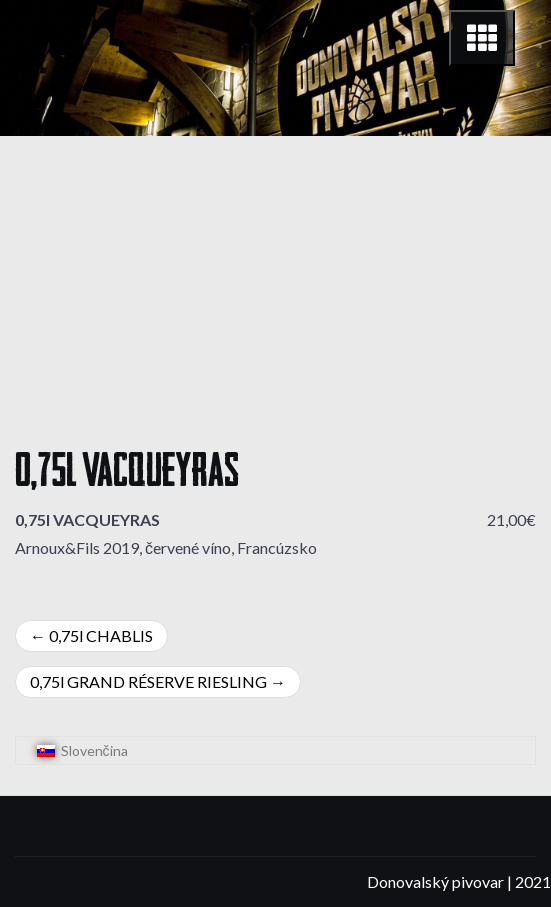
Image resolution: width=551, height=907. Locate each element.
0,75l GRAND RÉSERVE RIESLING (148, 681)
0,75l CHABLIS (101, 635)
